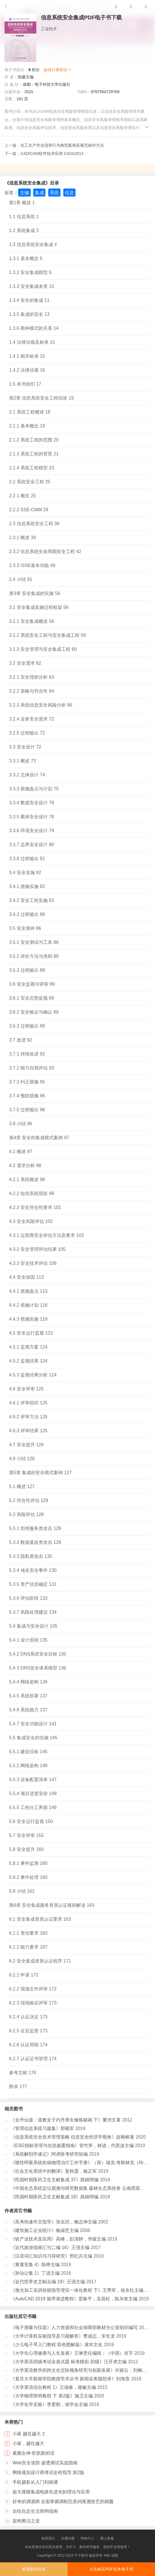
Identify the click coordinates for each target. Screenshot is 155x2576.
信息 (69, 192)
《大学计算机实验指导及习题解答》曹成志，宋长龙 (63, 2336)
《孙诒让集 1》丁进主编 (35, 2273)
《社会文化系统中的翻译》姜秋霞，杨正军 (54, 2171)
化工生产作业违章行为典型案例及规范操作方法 (62, 145)
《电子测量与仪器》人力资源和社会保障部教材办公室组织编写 (74, 2327)
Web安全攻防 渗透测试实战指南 (45, 2462)
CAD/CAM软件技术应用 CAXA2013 (51, 153)
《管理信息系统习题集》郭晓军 (42, 2128)
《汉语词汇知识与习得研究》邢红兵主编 (51, 2256)
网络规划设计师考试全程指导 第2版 (48, 2472)
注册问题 (68, 2538)
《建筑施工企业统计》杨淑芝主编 (45, 2230)
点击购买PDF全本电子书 (111, 2569)
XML (107, 2555)
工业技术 (49, 28)
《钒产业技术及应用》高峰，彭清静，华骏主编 (58, 2239)
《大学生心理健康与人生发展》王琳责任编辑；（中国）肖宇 (72, 2353)
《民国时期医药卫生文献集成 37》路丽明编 (55, 2179)
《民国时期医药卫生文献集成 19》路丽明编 (55, 2196)
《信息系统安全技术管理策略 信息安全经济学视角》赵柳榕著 (72, 2137)
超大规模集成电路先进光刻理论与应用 (51, 2491)
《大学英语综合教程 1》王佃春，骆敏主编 (53, 2387)
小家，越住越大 (28, 2443)
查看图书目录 (34, 2569)
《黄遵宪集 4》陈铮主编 (35, 2264)
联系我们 (48, 2538)
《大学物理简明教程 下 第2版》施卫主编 (52, 2395)
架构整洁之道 (26, 2520)
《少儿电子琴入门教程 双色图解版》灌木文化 (56, 2344)
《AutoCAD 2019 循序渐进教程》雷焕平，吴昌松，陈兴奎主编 (74, 2298)
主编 (24, 192)
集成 (39, 192)
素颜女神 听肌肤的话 (33, 2453)
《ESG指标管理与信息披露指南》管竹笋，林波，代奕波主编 (72, 2145)
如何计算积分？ (58, 69)
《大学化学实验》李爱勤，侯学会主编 (49, 2404)
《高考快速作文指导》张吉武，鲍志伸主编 (54, 2221)
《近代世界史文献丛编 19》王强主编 (48, 2281)
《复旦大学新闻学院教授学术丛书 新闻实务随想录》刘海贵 (70, 2378)
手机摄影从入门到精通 (35, 2482)
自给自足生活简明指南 (35, 2511)
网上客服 (107, 2538)
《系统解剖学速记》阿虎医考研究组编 (49, 2154)
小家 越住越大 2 (28, 2433)
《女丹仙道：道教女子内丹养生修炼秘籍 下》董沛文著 (66, 2119)
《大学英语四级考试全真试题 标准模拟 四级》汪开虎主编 (69, 2361)
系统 (54, 192)
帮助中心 (87, 2538)
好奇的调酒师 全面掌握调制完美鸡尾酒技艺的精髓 (63, 2501)
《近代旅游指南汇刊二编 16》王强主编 (50, 2247)
